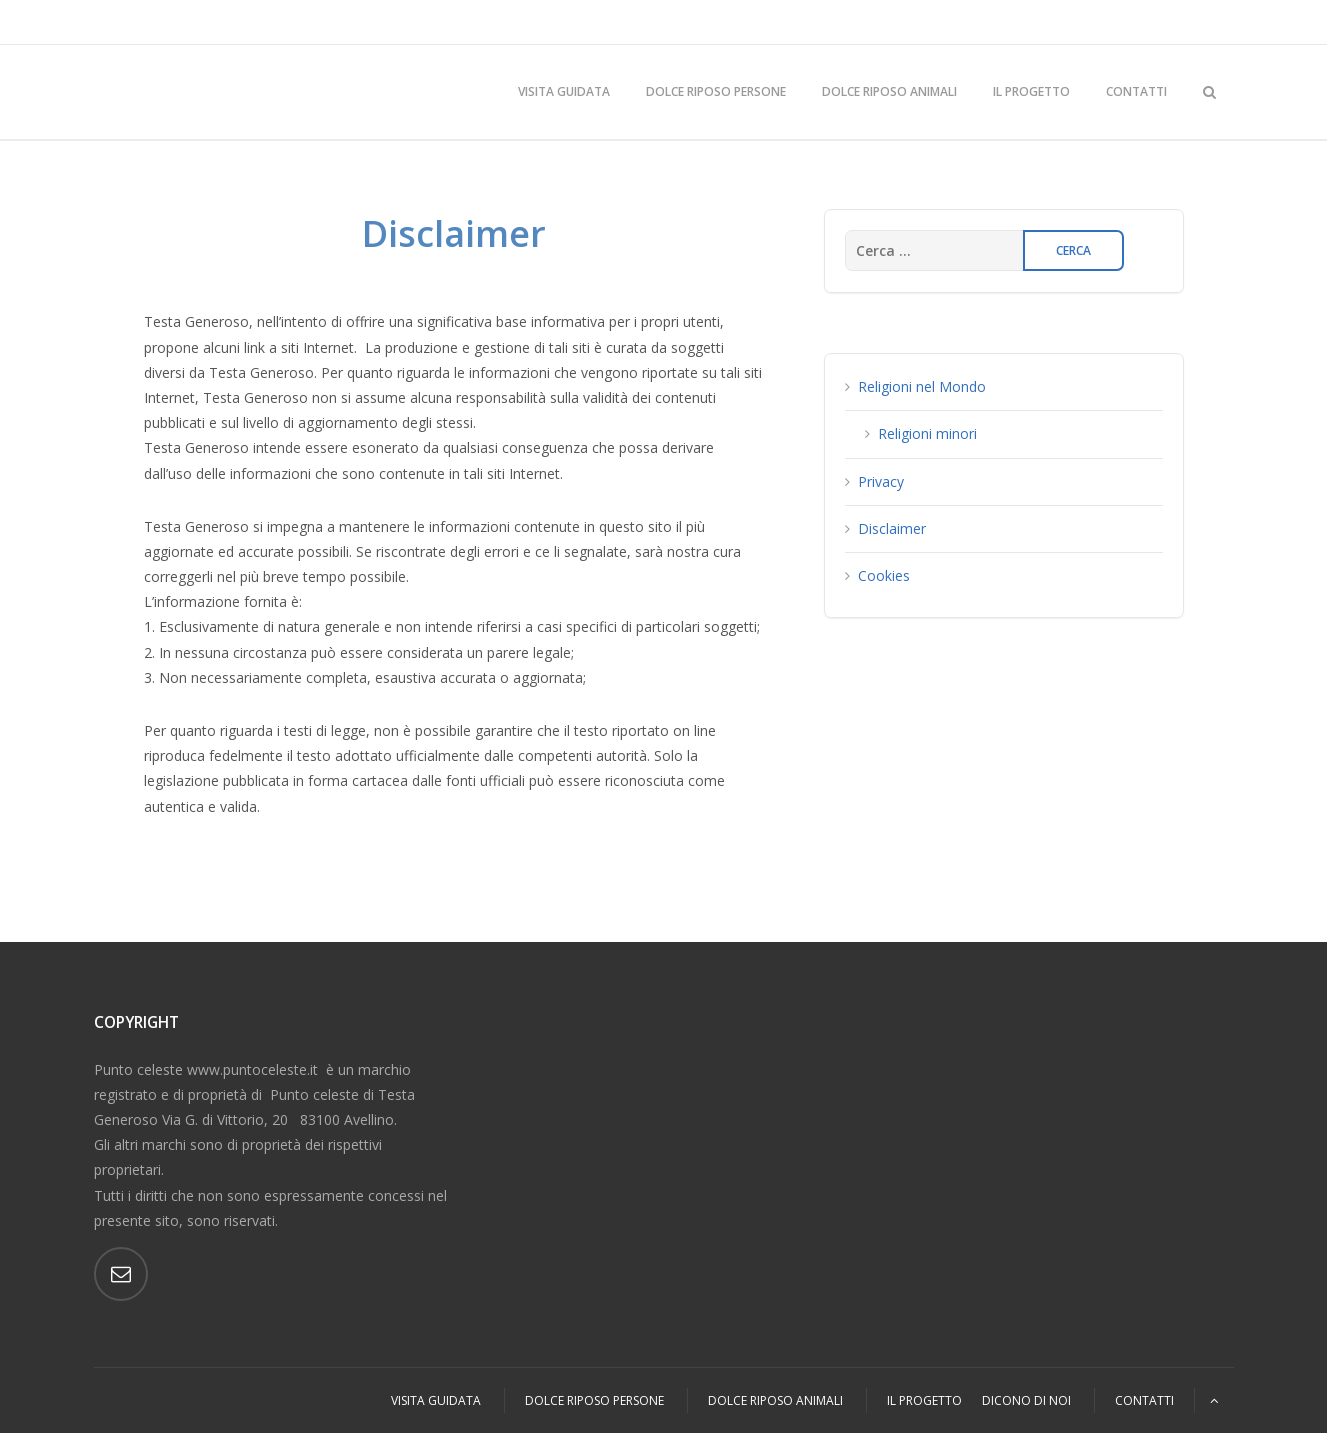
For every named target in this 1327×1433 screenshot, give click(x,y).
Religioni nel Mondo (922, 386)
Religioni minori (927, 433)
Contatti (1136, 91)
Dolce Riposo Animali (889, 91)
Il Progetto (1031, 91)
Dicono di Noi (1026, 1400)
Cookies (884, 575)
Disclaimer (892, 528)
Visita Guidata (564, 91)
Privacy (881, 481)
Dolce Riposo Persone (716, 91)
